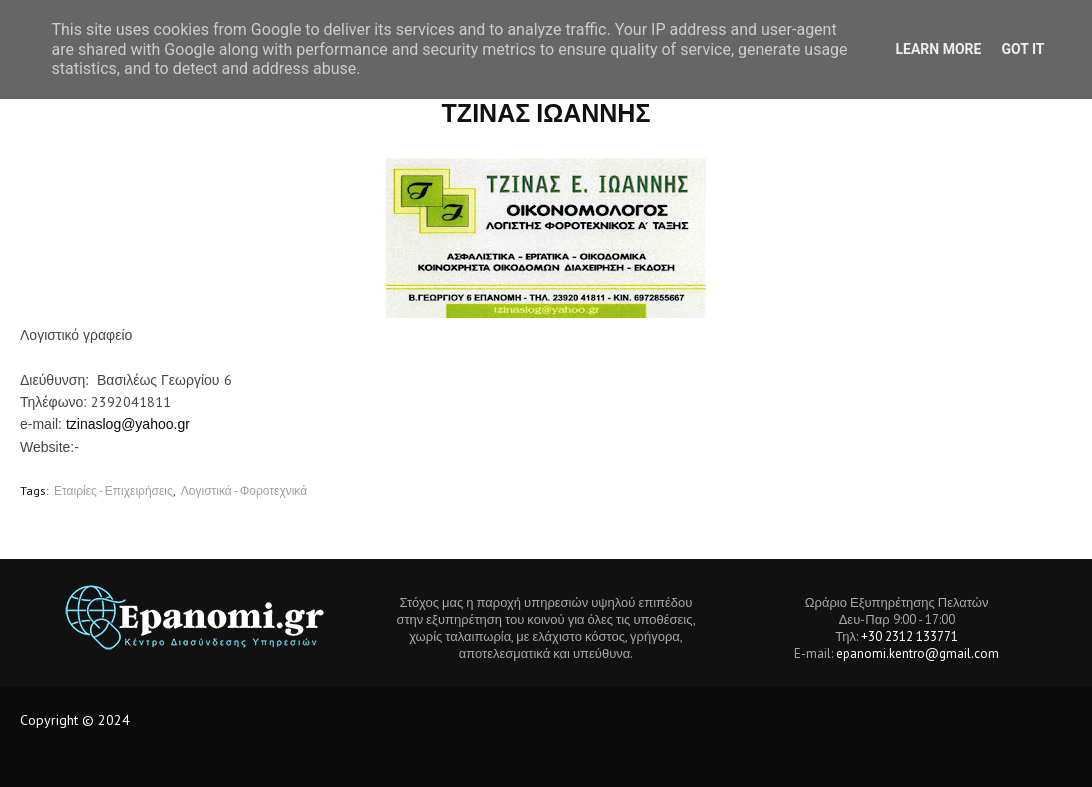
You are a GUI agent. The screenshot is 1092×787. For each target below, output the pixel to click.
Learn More (938, 49)
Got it (1022, 49)
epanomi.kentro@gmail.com (917, 653)
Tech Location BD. (186, 720)
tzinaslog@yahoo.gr (128, 424)
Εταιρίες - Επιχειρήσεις (113, 490)
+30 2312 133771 (909, 636)
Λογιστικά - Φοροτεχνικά (244, 490)
